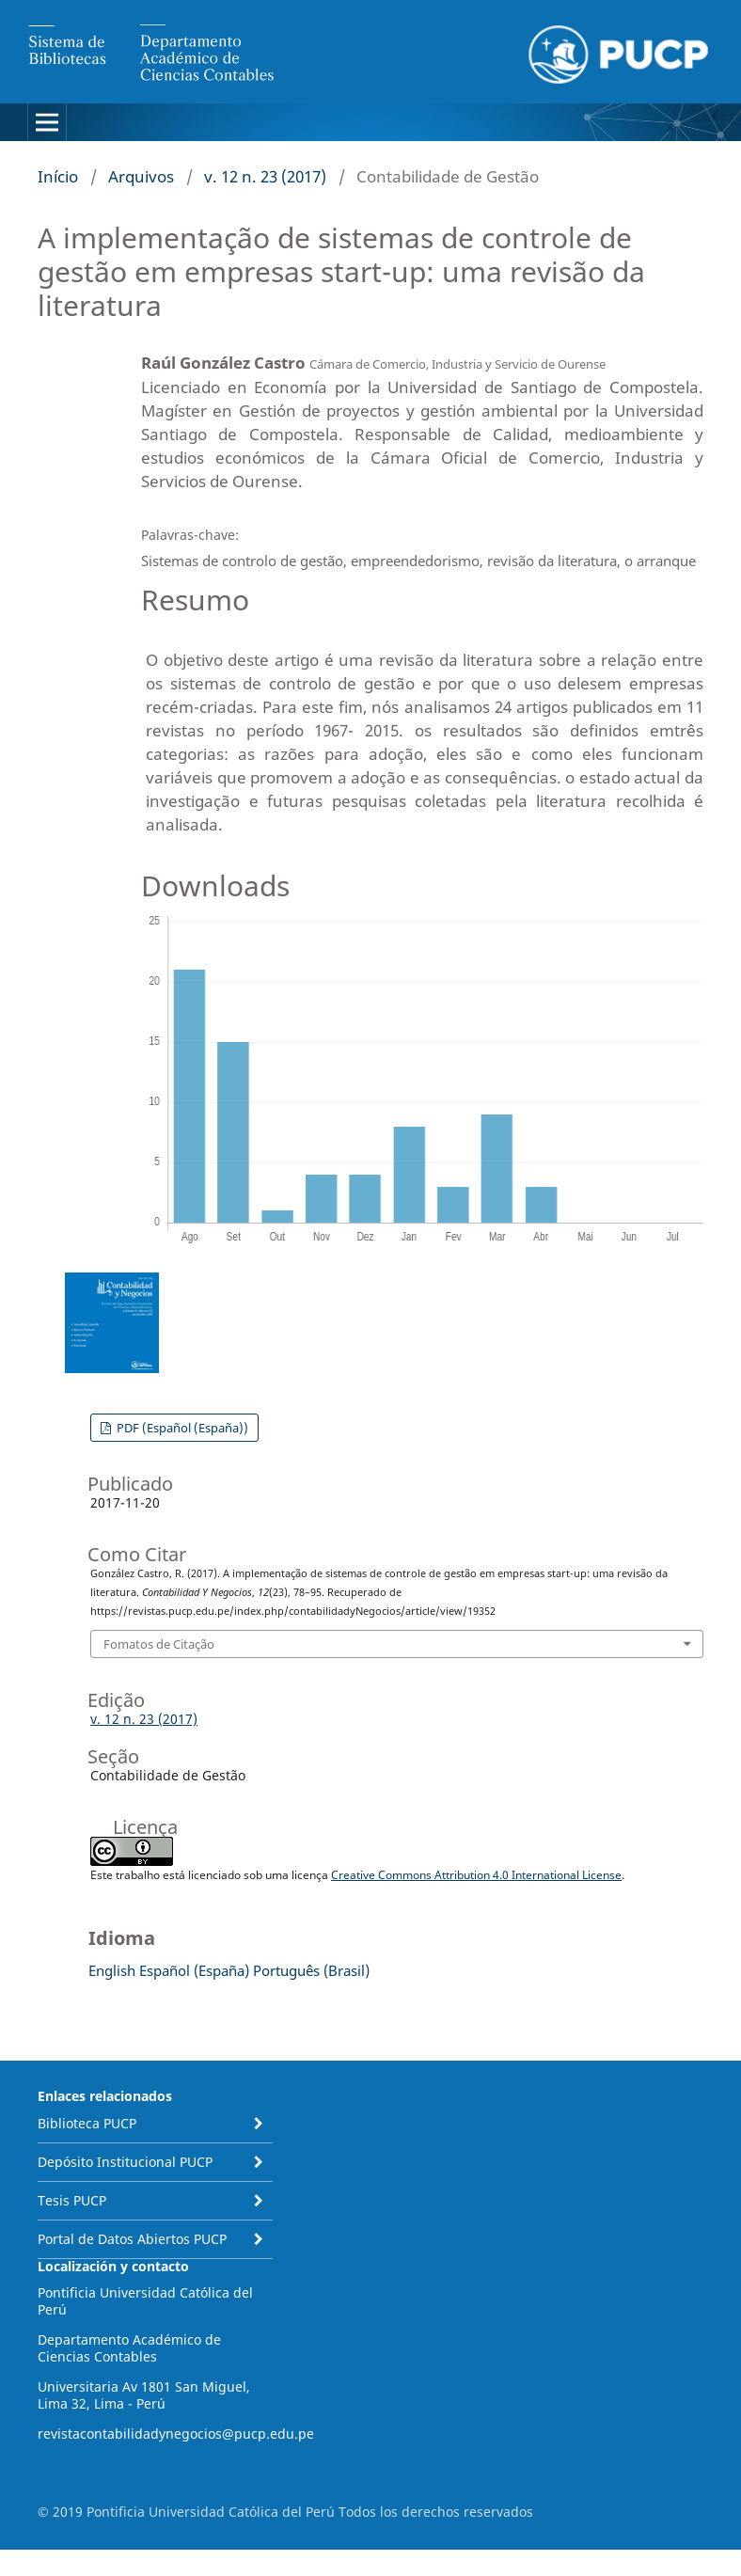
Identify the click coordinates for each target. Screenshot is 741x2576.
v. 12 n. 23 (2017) (265, 176)
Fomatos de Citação (158, 1644)
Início (58, 176)
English (111, 1970)
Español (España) (194, 1970)
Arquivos (141, 176)
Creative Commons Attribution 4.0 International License (476, 1875)
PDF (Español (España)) (181, 1427)
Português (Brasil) (311, 1970)
